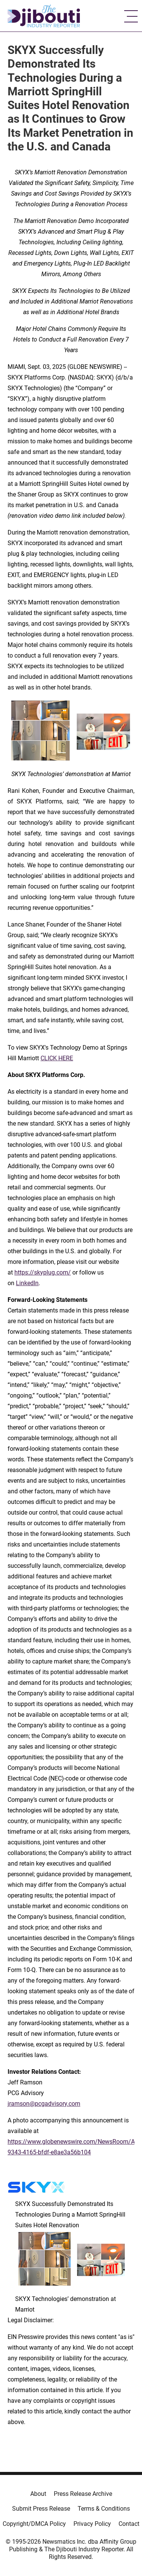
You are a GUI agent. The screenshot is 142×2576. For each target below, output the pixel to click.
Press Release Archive (83, 2493)
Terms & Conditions (104, 2508)
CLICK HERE (57, 1058)
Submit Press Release (41, 2508)
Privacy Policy (92, 2523)
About (38, 2493)
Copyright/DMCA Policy (34, 2523)
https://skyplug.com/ (42, 1272)
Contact (129, 2523)
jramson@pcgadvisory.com (44, 2103)
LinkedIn (27, 1283)
